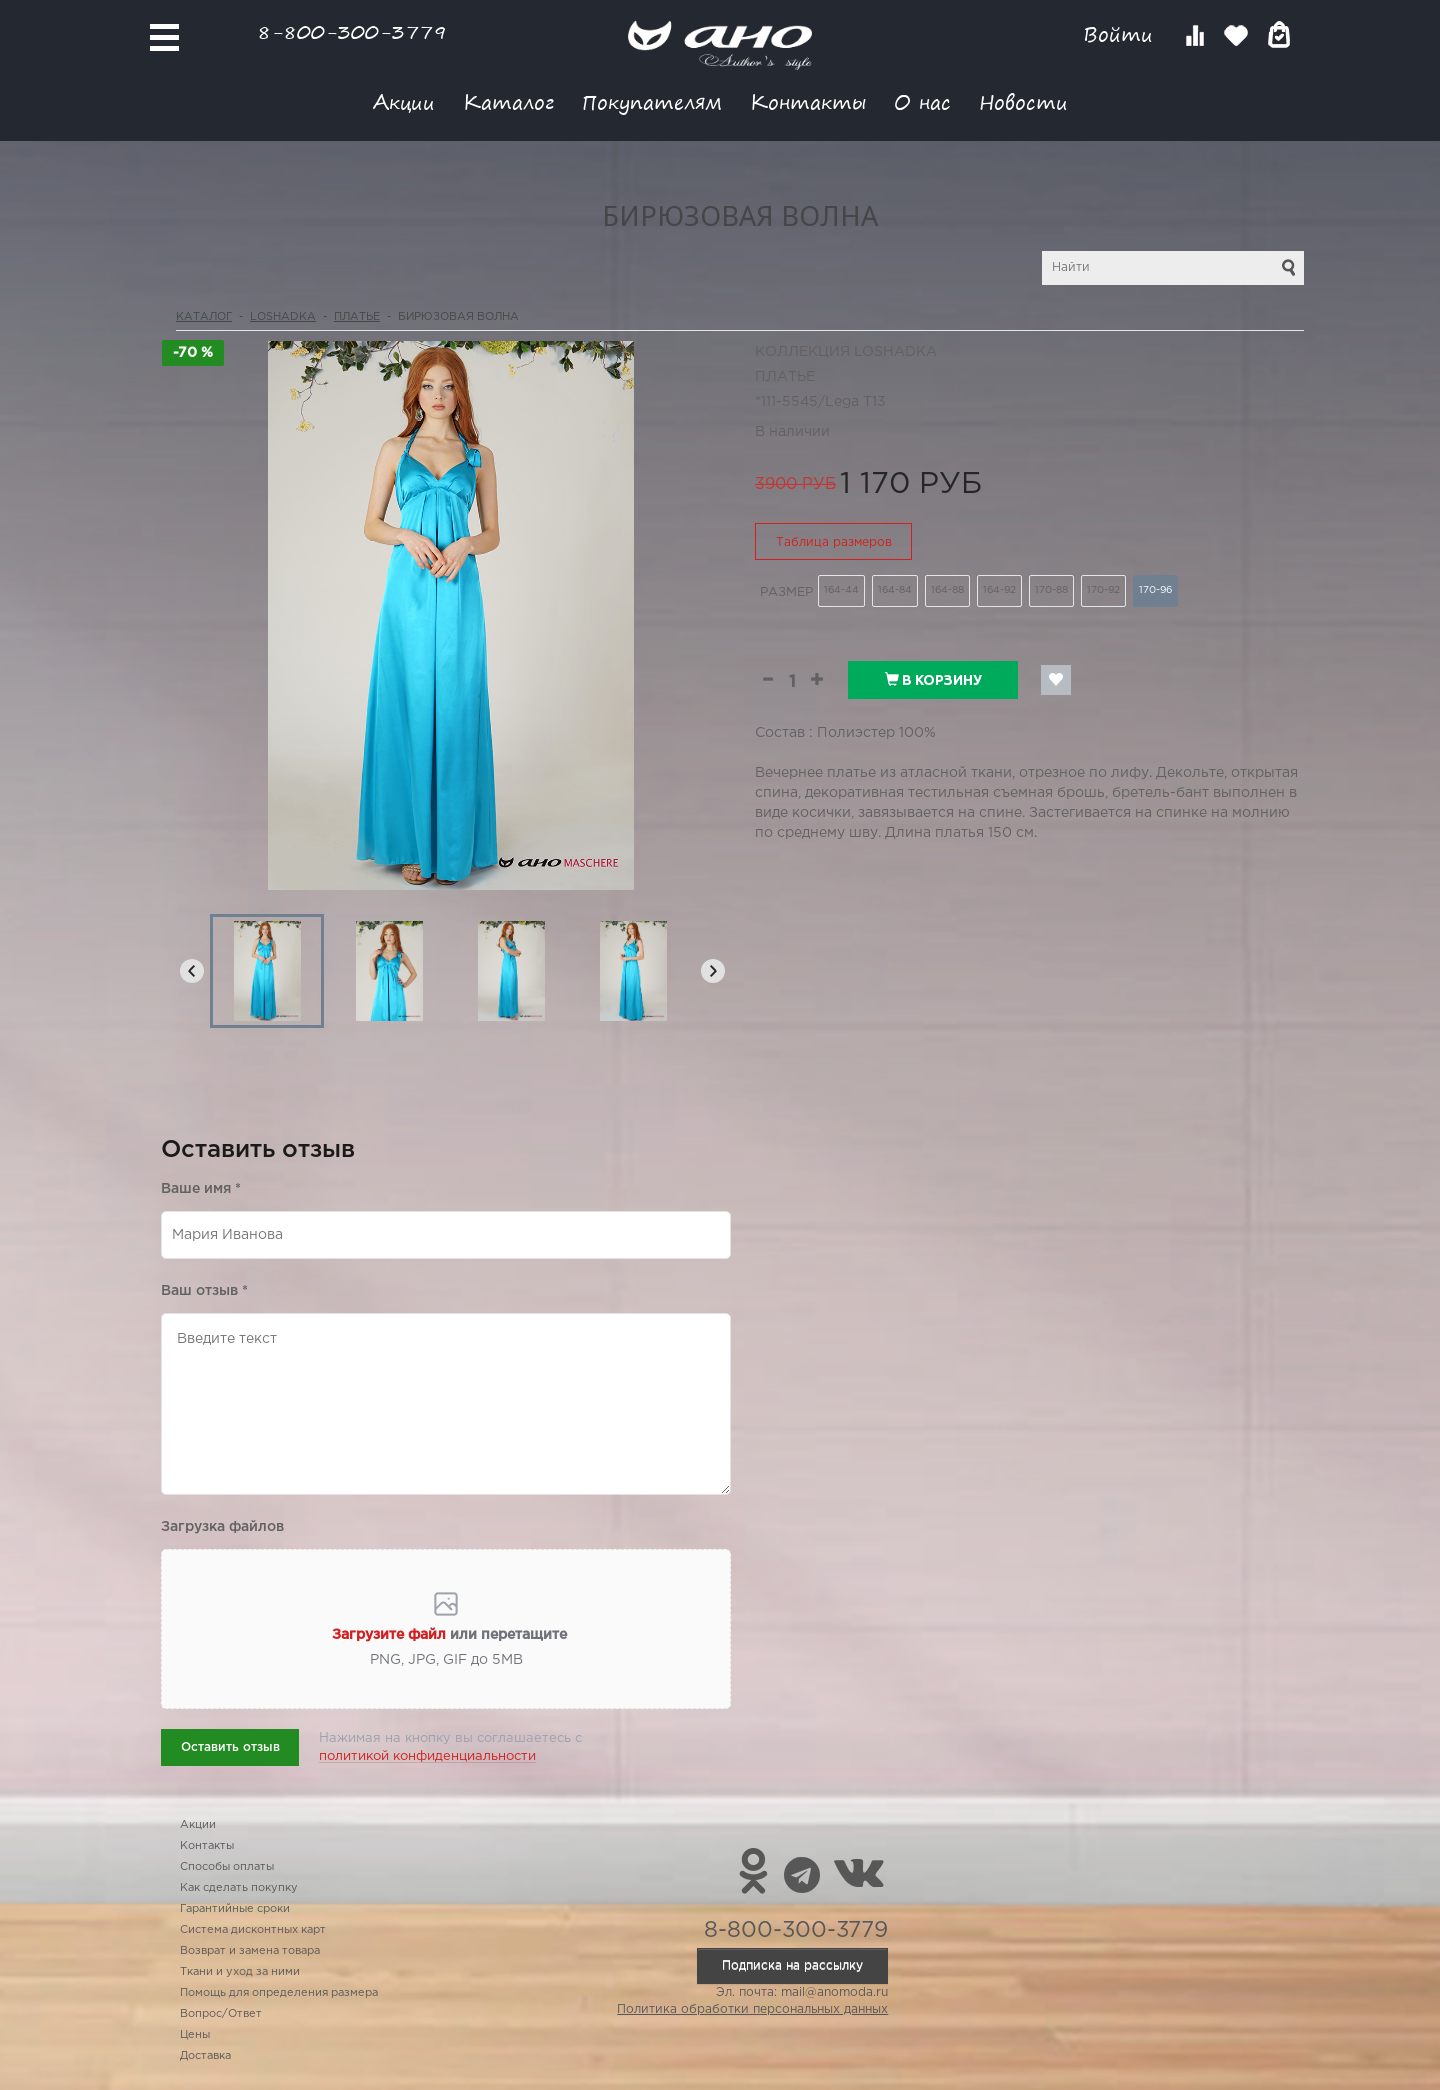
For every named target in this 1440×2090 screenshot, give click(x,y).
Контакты (808, 101)
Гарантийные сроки (235, 1909)
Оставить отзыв (230, 1747)
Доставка (205, 2056)
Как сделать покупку (239, 1888)
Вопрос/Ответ (221, 2014)
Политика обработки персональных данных (752, 2009)
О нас (922, 101)
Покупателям (652, 101)
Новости (1023, 101)
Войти (1121, 34)
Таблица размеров (834, 542)
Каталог (508, 101)
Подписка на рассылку (792, 1965)
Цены (195, 2035)
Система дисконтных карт (253, 1930)
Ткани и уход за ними (240, 1972)
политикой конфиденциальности (427, 1756)
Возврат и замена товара (250, 1951)
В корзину (933, 680)
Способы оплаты (227, 1867)
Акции (404, 101)
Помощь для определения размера (279, 1993)
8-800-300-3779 (352, 31)
